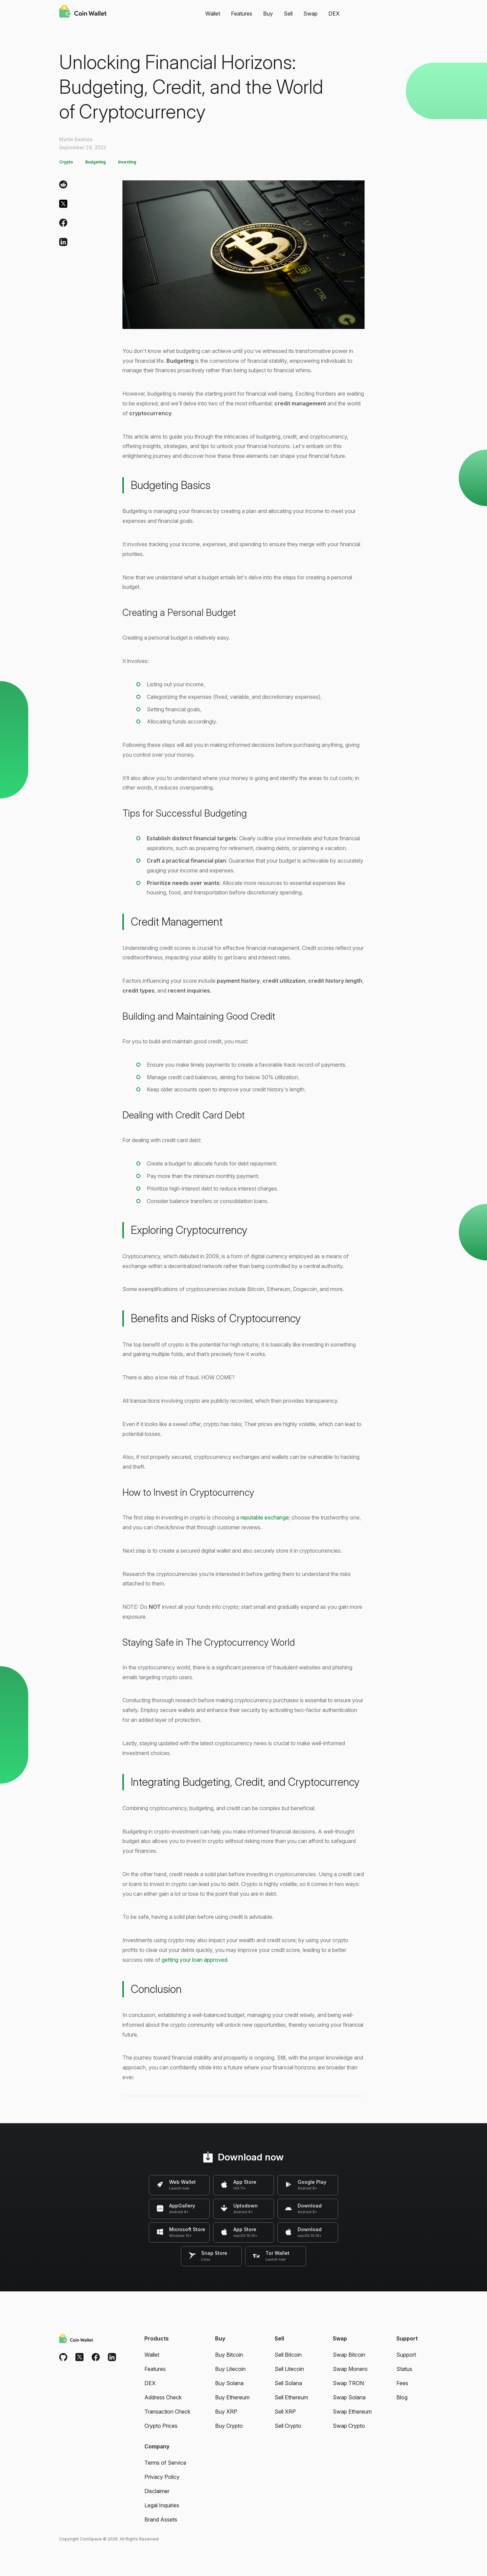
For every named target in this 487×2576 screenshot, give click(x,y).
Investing (127, 161)
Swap (310, 13)
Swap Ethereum (352, 2411)
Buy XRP (226, 2411)
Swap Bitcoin (349, 2354)
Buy (268, 13)
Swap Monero (350, 2369)
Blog (402, 2397)
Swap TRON (348, 2383)
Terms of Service (165, 2462)
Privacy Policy (162, 2476)
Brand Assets (160, 2519)
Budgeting (95, 161)
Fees (402, 2383)
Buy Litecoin (230, 2369)
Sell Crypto (288, 2425)
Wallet (212, 13)
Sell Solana (288, 2383)
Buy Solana (229, 2383)
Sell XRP (285, 2411)
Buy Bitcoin (229, 2354)
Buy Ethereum (232, 2397)
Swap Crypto (349, 2425)
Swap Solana (349, 2397)
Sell (288, 13)
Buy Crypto (229, 2425)
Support (406, 2354)
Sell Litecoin (289, 2369)
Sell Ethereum (291, 2397)
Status (404, 2369)
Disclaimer (156, 2491)
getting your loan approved (193, 1959)
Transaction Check (167, 2411)
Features (241, 13)
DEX (334, 13)
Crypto (66, 161)
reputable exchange (264, 1517)
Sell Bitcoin (288, 2354)
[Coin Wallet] (83, 12)
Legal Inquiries (161, 2505)
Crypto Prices (161, 2425)
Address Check (163, 2397)
